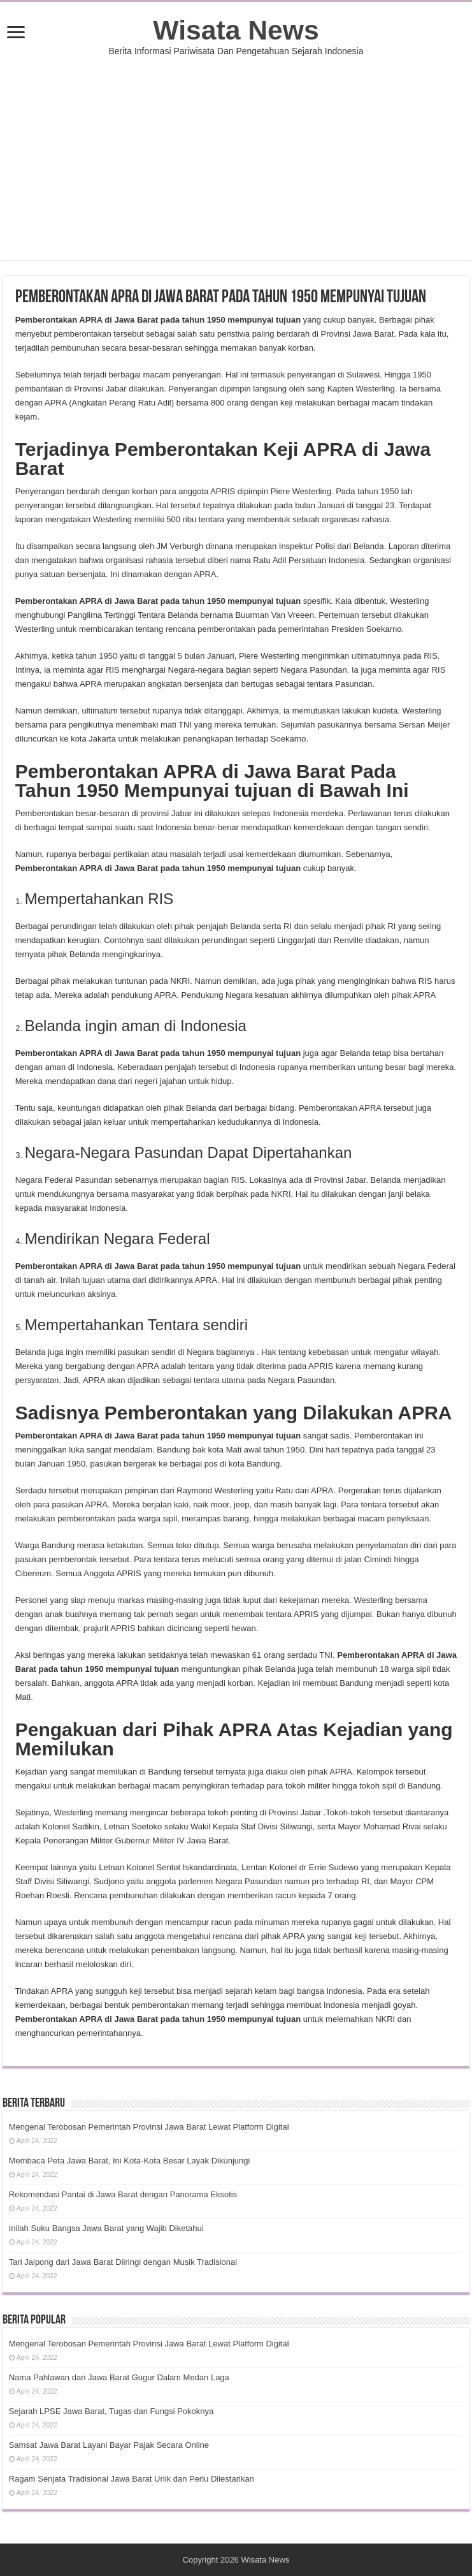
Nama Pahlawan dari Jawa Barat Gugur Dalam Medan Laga (119, 2377)
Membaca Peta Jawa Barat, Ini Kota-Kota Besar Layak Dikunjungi (129, 2160)
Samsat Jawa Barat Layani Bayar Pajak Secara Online (109, 2445)
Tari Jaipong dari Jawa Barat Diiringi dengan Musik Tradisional (123, 2262)
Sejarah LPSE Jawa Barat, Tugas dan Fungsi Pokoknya (111, 2411)
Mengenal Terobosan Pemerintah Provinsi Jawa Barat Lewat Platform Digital (149, 2127)
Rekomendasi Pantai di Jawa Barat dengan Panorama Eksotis (123, 2194)
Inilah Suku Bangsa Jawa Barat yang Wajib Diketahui (106, 2228)
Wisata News (235, 30)
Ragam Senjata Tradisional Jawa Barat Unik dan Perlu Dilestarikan (131, 2479)
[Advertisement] (236, 151)
